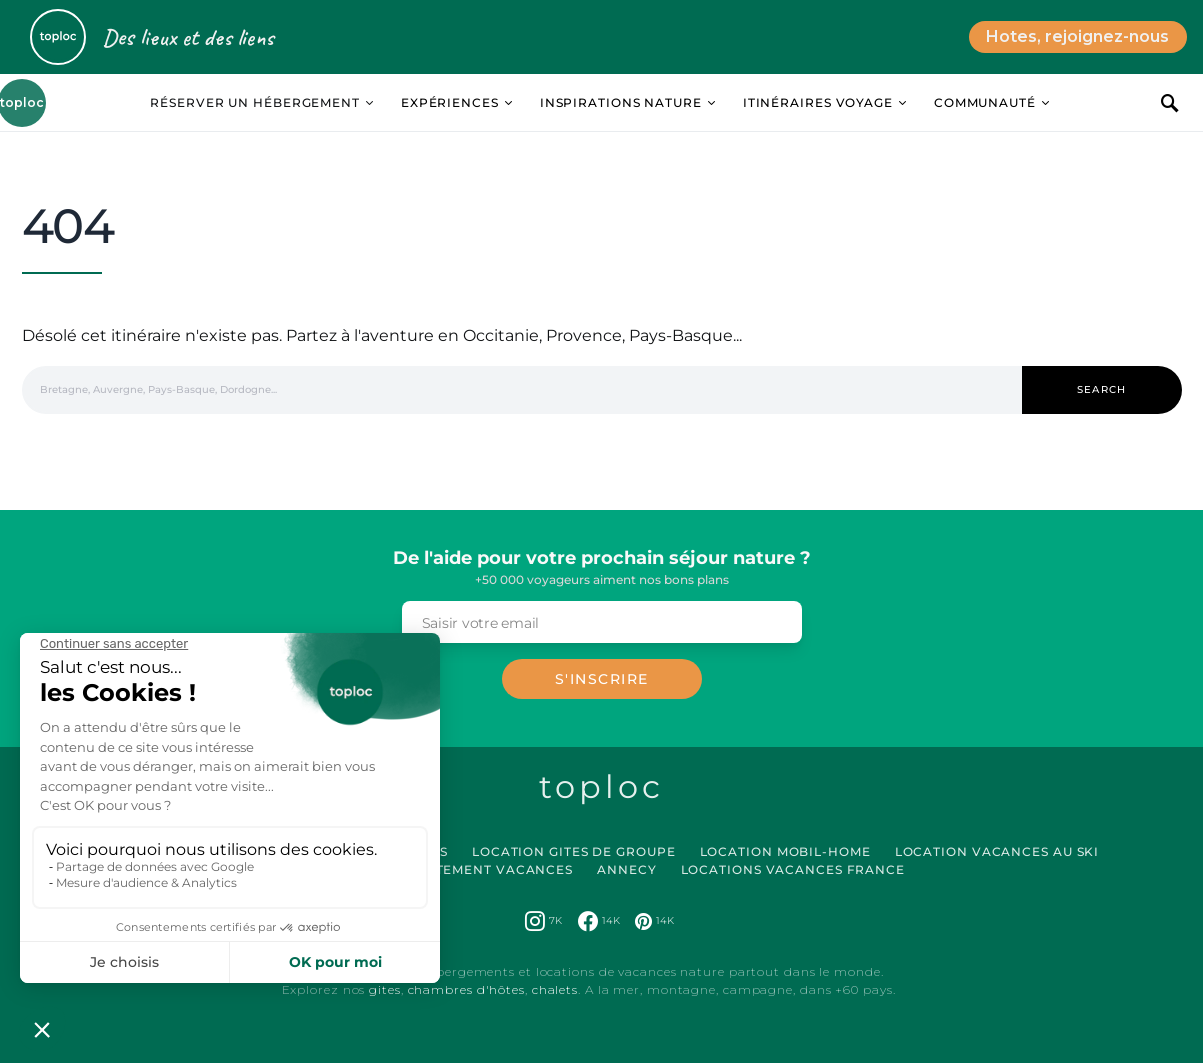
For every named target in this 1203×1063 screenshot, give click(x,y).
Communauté (985, 102)
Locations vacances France (793, 869)
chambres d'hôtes (466, 989)
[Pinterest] (654, 921)
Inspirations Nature (621, 102)
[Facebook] (599, 921)
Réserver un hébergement (255, 102)
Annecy (626, 869)
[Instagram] (543, 921)
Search (1102, 389)
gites (385, 989)
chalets (555, 989)
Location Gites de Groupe (574, 851)
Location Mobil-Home (785, 851)
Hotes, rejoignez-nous (1077, 36)
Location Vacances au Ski (997, 851)
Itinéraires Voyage (818, 102)
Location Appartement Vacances (441, 869)
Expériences (450, 102)
